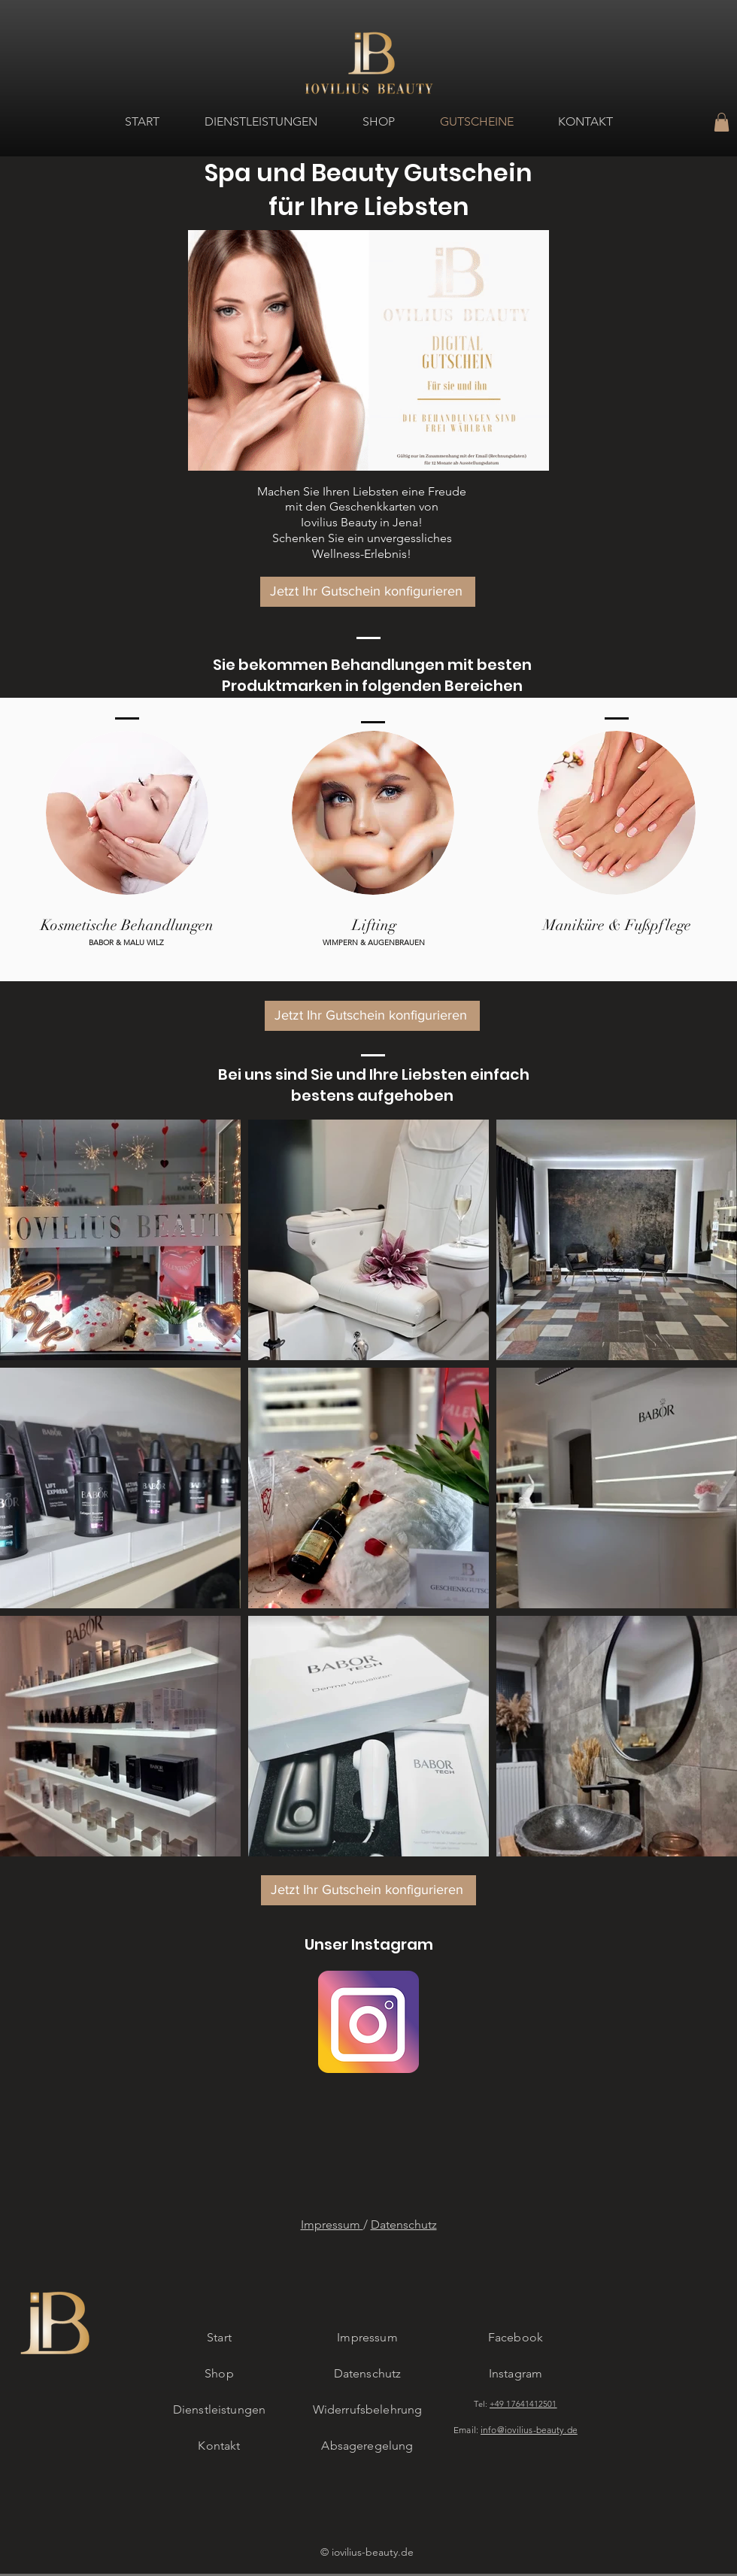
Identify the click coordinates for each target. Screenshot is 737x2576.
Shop (219, 2373)
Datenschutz (404, 2224)
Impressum (332, 2224)
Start (219, 2337)
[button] (721, 122)
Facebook (515, 2337)
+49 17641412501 (523, 2404)
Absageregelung (367, 2445)
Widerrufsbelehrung (368, 2409)
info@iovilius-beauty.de (529, 2429)
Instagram (515, 2373)
